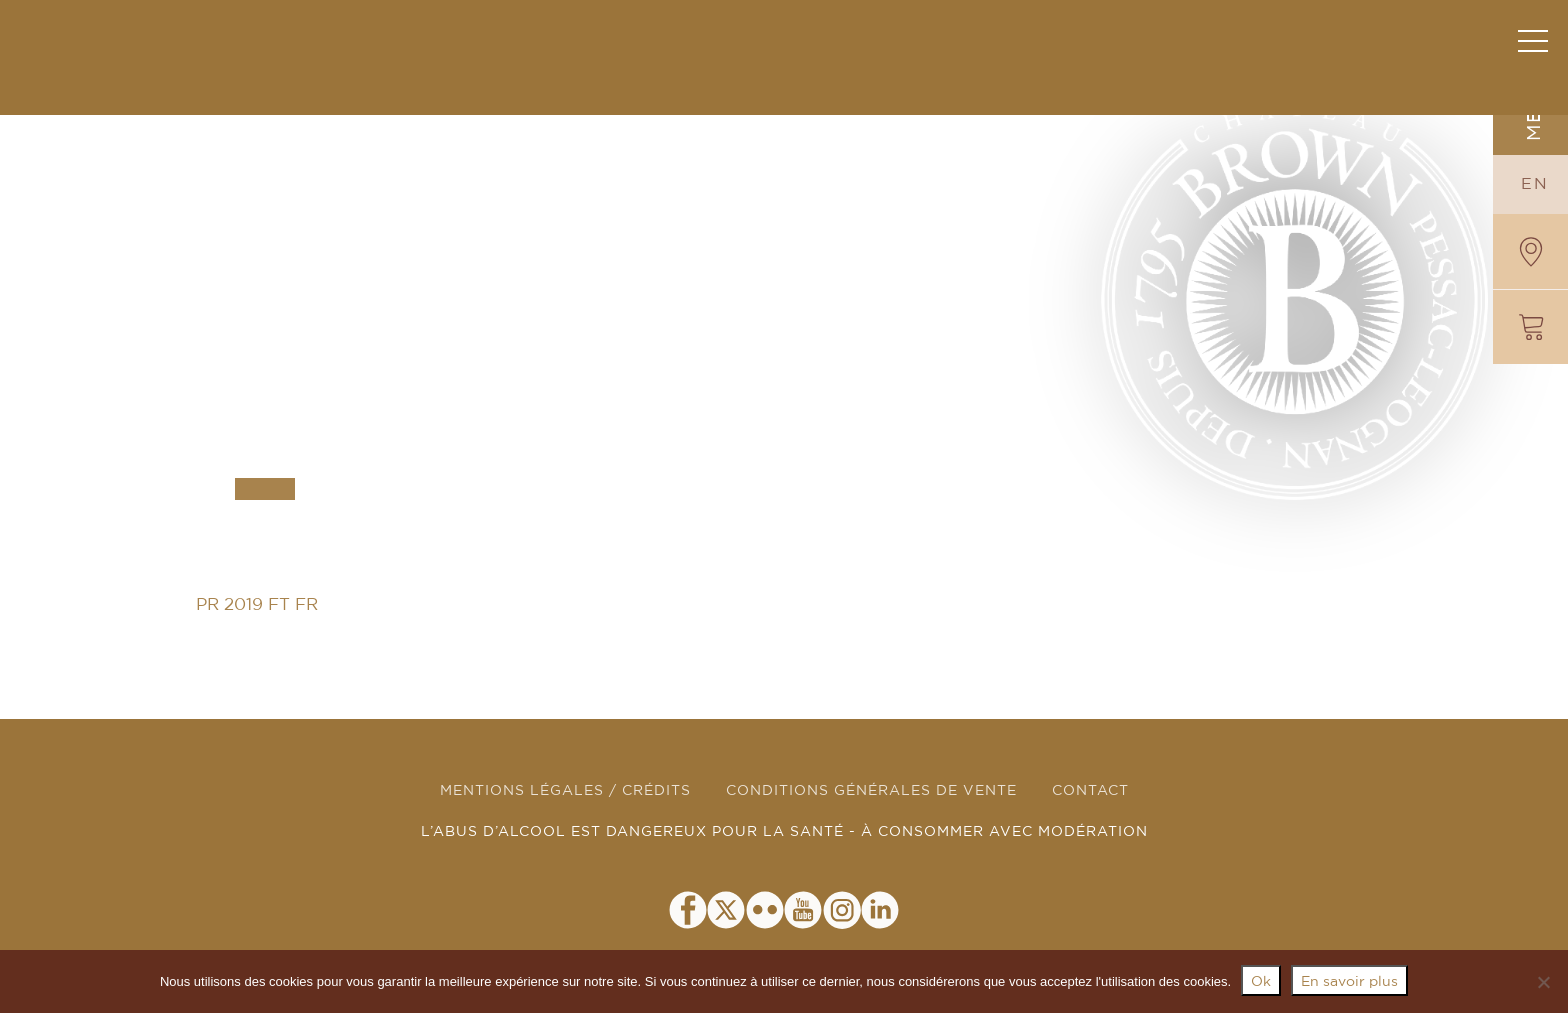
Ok (1261, 982)
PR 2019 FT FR (257, 604)
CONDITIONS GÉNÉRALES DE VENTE (871, 791)
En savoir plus (1349, 982)
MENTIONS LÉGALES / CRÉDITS (565, 791)
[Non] (1543, 982)
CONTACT (1090, 791)
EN (1535, 184)
